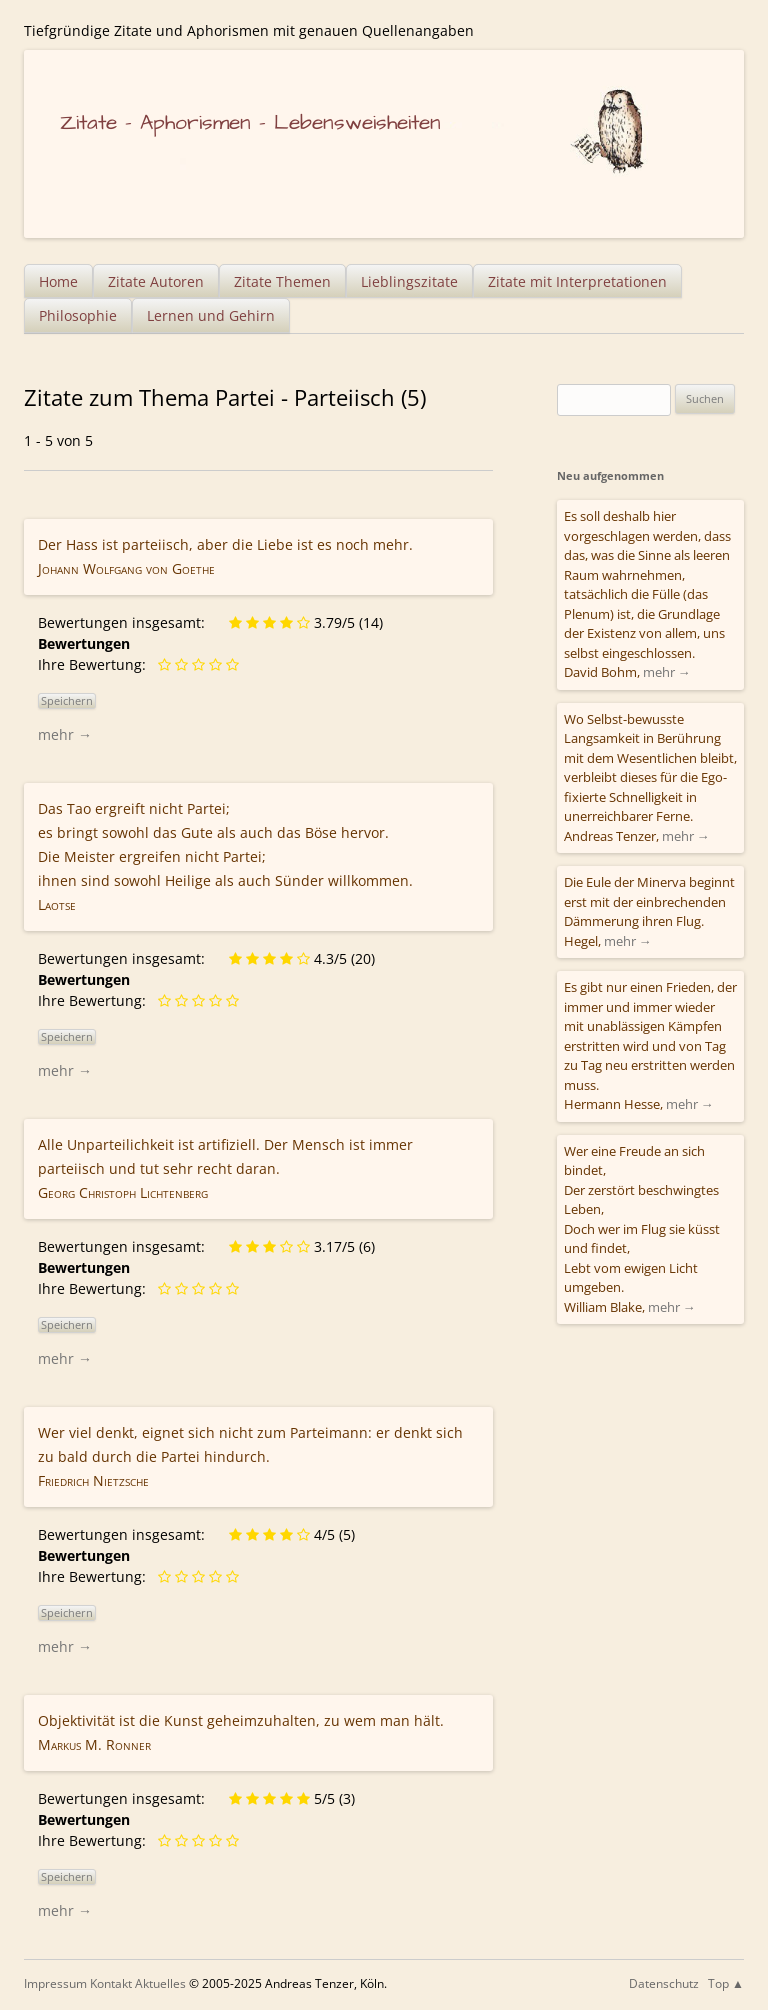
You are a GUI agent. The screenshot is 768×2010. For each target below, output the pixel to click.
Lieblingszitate (409, 281)
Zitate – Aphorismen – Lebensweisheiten (250, 122)
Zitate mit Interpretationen (577, 281)
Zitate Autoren (156, 281)
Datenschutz (664, 1983)
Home (58, 281)
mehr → (65, 734)
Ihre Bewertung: (96, 664)
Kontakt (111, 1983)
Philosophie (78, 315)
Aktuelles (160, 1983)
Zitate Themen (282, 281)
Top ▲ (726, 1983)
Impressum (55, 1983)
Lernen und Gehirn (211, 315)
